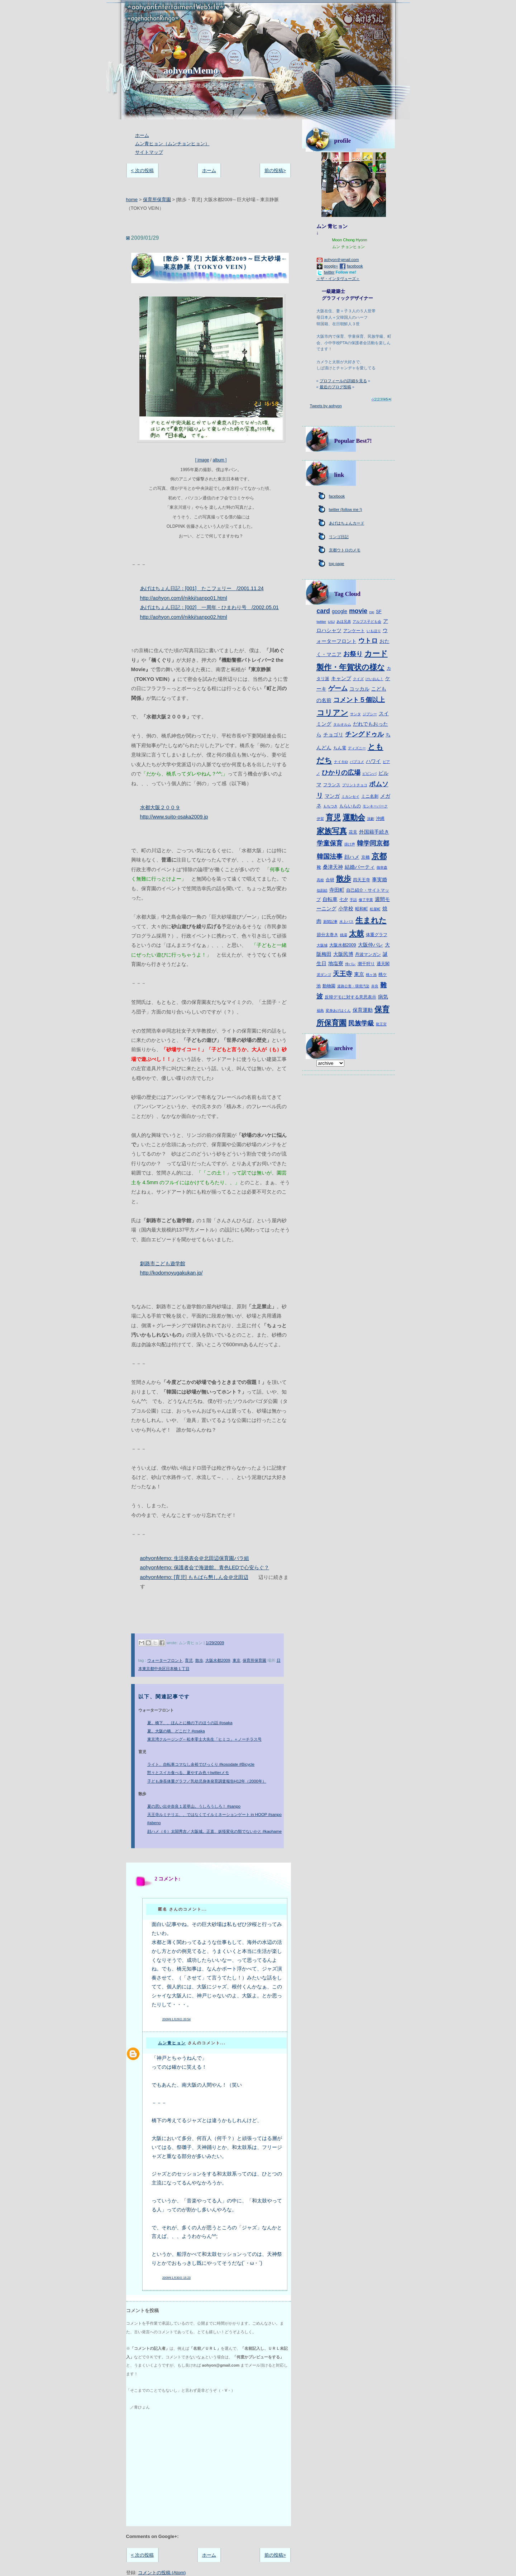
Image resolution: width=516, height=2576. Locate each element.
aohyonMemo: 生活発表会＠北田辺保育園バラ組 (194, 1558)
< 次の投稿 (142, 170)
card (323, 611)
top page (336, 563)
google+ (331, 266)
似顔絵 (322, 890)
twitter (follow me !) (345, 509)
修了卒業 (366, 900)
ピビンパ (369, 773)
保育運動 (363, 1010)
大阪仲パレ (370, 945)
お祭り (353, 654)
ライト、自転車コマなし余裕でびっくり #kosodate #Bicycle (201, 1764)
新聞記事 (330, 922)
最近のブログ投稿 (335, 387)
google (339, 611)
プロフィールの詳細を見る (343, 381)
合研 (330, 879)
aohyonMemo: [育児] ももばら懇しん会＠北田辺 (194, 1577)
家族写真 (332, 831)
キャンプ (341, 678)
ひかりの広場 (341, 772)
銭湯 (343, 935)
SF (379, 611)
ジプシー (370, 714)
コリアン (332, 712)
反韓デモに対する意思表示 (350, 997)
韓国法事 (330, 856)
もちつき (330, 806)
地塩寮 (335, 963)
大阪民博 (343, 954)
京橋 (365, 857)
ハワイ (373, 761)
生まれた (371, 920)
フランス (331, 784)
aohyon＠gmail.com (341, 259)
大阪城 (322, 945)
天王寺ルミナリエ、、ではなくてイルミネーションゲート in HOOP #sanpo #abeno (214, 1818)
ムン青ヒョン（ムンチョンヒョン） (172, 143)
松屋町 (375, 909)
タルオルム (342, 724)
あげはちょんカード (346, 523)
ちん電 (339, 747)
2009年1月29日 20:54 (176, 2019)
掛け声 (349, 844)
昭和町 (361, 908)
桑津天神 (333, 867)
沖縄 (380, 818)
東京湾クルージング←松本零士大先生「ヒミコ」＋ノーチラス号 (204, 1739)
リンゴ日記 (339, 537)
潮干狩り (366, 963)
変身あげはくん (338, 1010)
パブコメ (357, 762)
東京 (236, 1660)
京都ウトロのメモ (344, 550)
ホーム (142, 135)
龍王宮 (381, 1024)
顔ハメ (351, 857)
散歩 (199, 1660)
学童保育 (330, 843)
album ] (219, 459)
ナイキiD (341, 762)
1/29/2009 (215, 1643)
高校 (320, 880)
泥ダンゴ (324, 975)
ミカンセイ (350, 796)
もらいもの (350, 805)
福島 (320, 1010)
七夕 (343, 899)
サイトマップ (149, 152)
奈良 (374, 986)
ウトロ (368, 640)
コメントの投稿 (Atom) (162, 2572)
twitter (329, 272)
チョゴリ (333, 734)
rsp (371, 612)
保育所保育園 (157, 199)
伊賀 (320, 819)
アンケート (354, 630)
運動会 (354, 817)
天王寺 (342, 973)
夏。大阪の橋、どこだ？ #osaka (176, 1731)
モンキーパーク (375, 806)
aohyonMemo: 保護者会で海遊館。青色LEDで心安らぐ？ (204, 1567)
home (132, 199)
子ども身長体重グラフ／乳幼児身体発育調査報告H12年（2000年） (206, 1781)
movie (358, 611)
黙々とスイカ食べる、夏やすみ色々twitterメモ (188, 1772)
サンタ (355, 714)
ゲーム (338, 688)
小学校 (345, 908)
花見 (353, 832)
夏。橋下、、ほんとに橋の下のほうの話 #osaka (190, 1723)
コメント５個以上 (359, 699)
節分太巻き (327, 934)
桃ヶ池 (371, 975)
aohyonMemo (191, 70)
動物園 (328, 985)
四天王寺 (361, 879)
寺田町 (336, 890)
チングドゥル (364, 734)
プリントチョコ (354, 785)
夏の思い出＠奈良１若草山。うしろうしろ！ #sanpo (194, 1806)
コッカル (359, 689)
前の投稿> (275, 170)
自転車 (330, 899)
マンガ (332, 796)
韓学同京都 (373, 843)
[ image (211, 378)
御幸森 (382, 867)
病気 (383, 997)
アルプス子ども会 (367, 621)
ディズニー (357, 748)
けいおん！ (374, 679)
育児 (189, 1660)
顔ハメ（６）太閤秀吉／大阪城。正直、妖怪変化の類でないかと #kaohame (214, 1831)
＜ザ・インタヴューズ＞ (338, 278)
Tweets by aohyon (326, 406)
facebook (355, 266)
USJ (331, 621)
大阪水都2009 (217, 1660)
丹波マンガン (368, 954)
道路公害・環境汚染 (353, 986)
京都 (379, 856)
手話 (353, 900)
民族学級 (361, 1023)
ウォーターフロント (165, 1660)
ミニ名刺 (369, 796)
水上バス (346, 922)
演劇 (370, 819)
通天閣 (383, 963)
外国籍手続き (374, 832)
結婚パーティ (360, 867)
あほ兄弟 (343, 621)
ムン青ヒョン (172, 2043)
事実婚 (379, 879)
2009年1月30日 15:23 (176, 2278)
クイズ (358, 679)
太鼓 (356, 933)
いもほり (374, 631)
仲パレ (350, 964)
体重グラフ (376, 934)
